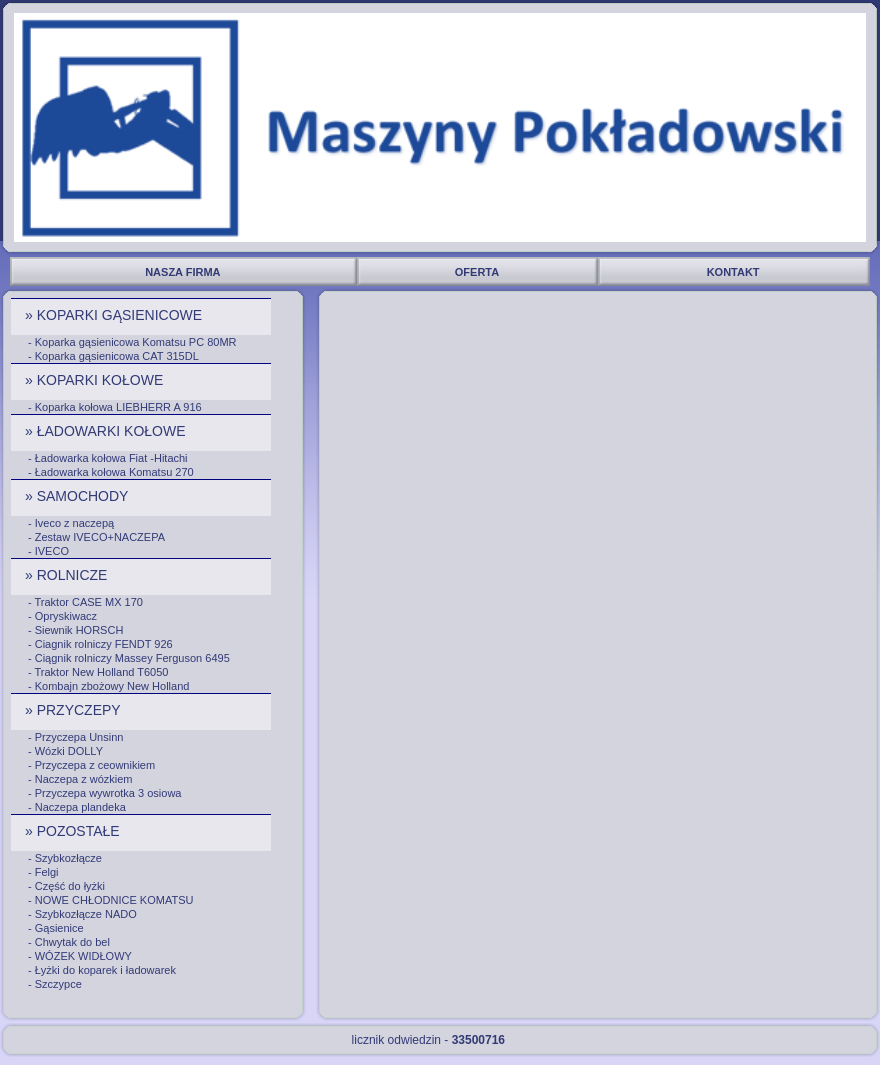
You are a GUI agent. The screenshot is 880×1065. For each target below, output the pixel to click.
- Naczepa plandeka (77, 807)
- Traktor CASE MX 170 (85, 602)
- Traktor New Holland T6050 (98, 672)
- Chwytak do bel (69, 942)
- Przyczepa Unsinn (75, 737)
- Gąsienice (56, 928)
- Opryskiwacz (62, 616)
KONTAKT (735, 272)
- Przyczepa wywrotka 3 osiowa (104, 793)
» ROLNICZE (68, 575)
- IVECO (48, 551)
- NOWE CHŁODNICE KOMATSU (110, 900)
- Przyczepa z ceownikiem (91, 765)
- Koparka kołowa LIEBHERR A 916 (115, 407)
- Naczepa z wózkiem (80, 779)
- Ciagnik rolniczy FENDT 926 (100, 644)
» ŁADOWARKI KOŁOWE (107, 431)
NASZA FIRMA (184, 272)
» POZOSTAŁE (74, 831)
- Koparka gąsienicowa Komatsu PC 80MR (132, 342)
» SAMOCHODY (78, 496)
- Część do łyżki (66, 886)
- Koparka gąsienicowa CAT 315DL (113, 356)
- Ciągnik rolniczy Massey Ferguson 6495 (129, 658)
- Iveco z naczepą (71, 523)
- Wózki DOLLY (65, 751)
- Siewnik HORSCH (75, 630)
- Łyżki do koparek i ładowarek (102, 970)
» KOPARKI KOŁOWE (96, 380)
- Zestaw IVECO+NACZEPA (96, 537)
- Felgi (43, 872)
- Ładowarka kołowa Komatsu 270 (111, 472)
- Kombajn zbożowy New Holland (108, 686)
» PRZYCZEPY (74, 710)
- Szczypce (55, 984)
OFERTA (478, 272)
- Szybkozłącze (65, 858)
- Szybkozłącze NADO (82, 914)
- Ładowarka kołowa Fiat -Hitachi (108, 458)
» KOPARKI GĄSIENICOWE (115, 315)
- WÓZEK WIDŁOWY (80, 956)
